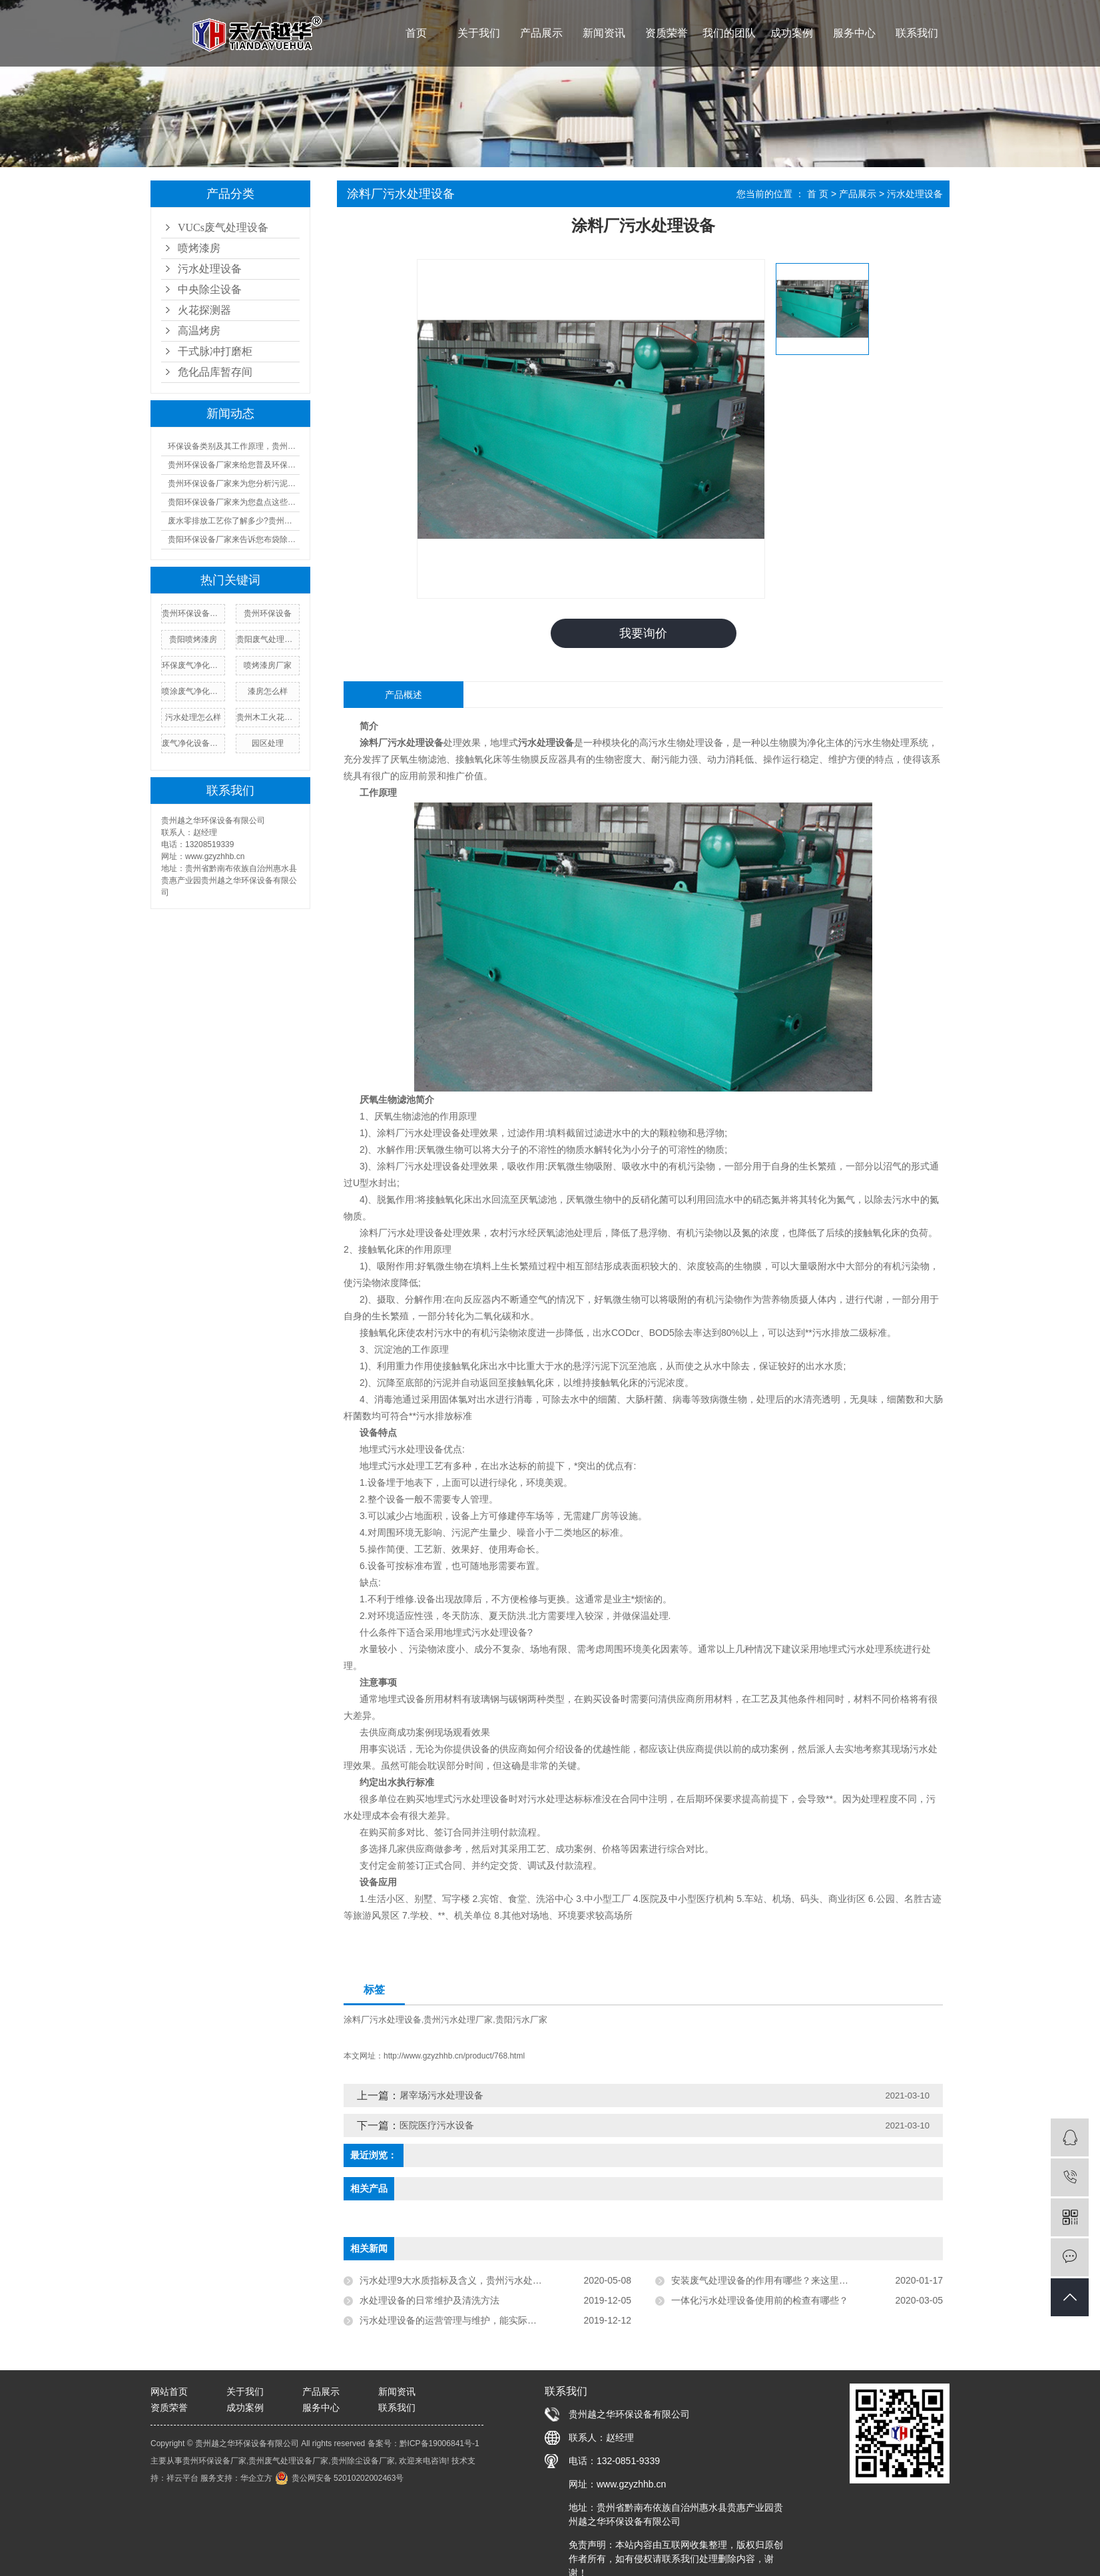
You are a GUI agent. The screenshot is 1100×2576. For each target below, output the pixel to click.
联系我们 (917, 33)
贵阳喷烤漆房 (193, 639)
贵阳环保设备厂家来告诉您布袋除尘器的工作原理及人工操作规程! (234, 539)
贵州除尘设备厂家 (363, 2461)
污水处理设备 (210, 268)
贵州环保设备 (268, 613)
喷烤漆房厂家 (268, 665)
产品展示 (541, 33)
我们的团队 (729, 33)
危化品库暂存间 (215, 372)
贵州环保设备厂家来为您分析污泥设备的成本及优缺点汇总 (234, 483)
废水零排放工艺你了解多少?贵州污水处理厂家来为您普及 (234, 520)
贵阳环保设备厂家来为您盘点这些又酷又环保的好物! (234, 502)
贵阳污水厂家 (521, 2020)
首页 (416, 33)
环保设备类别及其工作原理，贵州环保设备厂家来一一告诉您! (234, 446)
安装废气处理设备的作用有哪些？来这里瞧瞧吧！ (773, 2281)
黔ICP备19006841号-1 (439, 2444)
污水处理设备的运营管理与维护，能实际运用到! (459, 2321)
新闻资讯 (604, 33)
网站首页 (169, 2392)
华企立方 (256, 2478)
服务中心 (854, 33)
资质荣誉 (666, 33)
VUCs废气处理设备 (223, 227)
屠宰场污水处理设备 (441, 2096)
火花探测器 (204, 310)
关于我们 (478, 33)
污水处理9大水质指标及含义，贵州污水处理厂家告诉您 (474, 2281)
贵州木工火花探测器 (267, 717)
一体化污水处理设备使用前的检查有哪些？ (759, 2301)
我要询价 (643, 633)
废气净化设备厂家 (193, 743)
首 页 (817, 193)
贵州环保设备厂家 (193, 613)
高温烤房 (199, 330)
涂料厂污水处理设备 (382, 2020)
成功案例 (791, 33)
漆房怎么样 (268, 691)
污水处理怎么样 (193, 717)
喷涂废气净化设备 (193, 691)
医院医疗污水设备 (437, 2125)
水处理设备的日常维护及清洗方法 (429, 2301)
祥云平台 (182, 2478)
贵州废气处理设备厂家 (288, 2461)
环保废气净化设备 (193, 665)
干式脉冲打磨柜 (215, 351)
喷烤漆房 (199, 248)
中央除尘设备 (210, 289)
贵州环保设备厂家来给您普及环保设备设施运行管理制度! (234, 465)
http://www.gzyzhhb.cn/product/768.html (454, 2056)
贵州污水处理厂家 (458, 2020)
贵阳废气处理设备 (267, 639)
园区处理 (268, 743)
